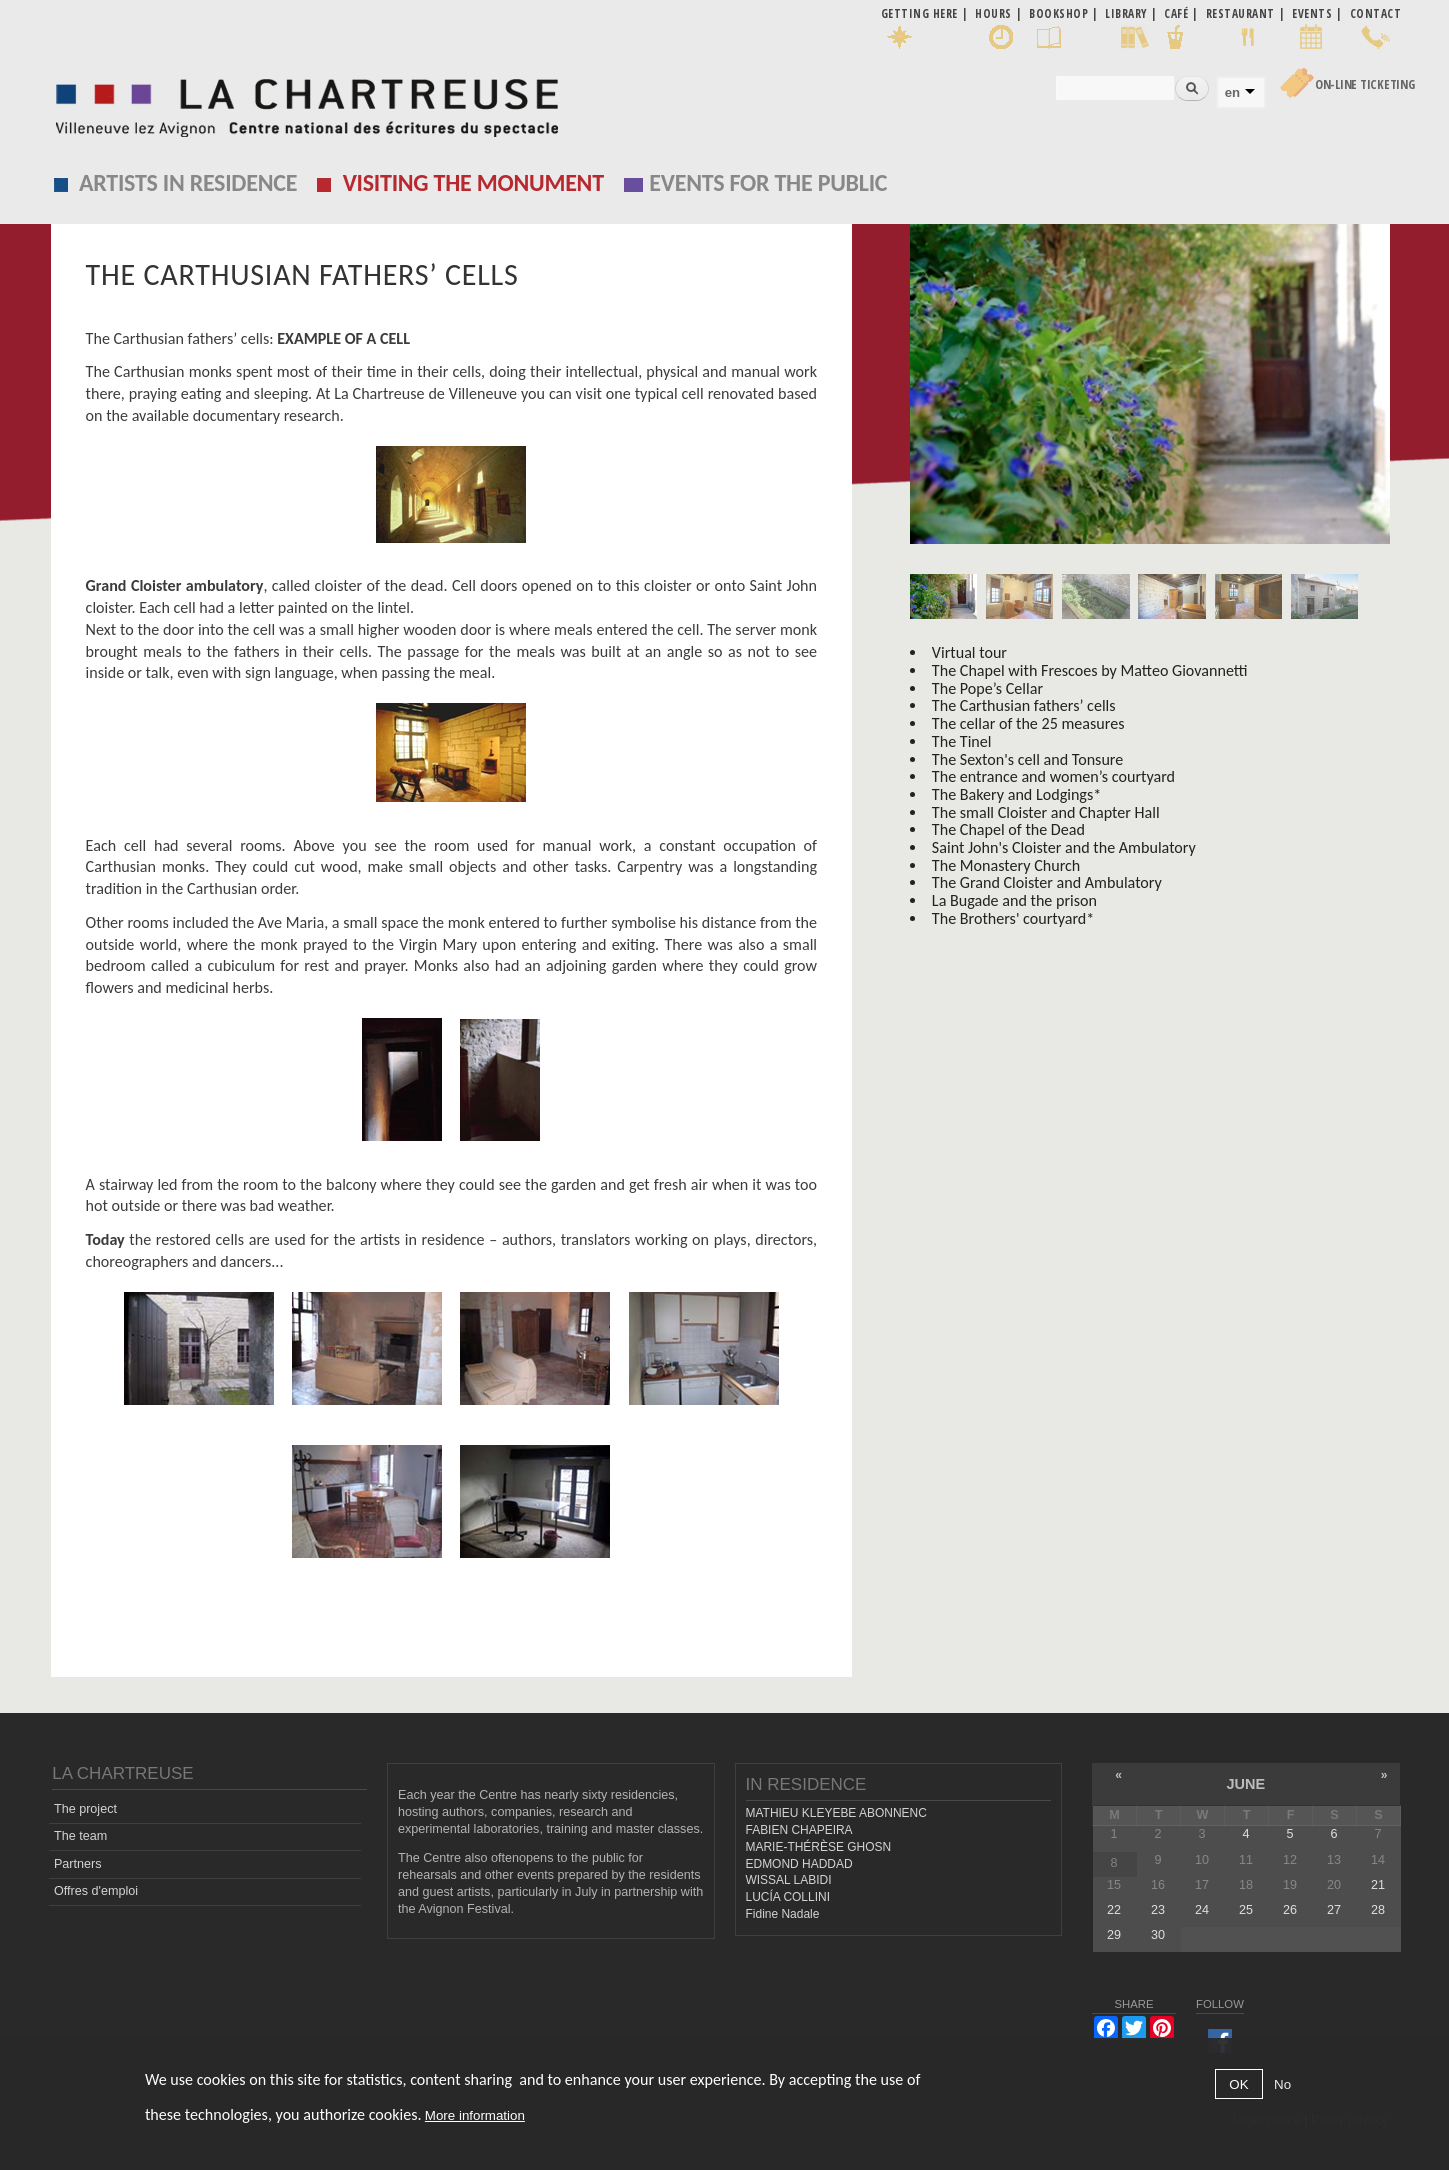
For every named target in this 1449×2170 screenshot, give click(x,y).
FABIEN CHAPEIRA (799, 1830)
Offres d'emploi (96, 1891)
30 (1158, 1935)
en (1232, 92)
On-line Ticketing (1365, 84)
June (1245, 1784)
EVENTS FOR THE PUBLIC (768, 182)
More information (475, 2115)
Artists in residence (188, 182)
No (1282, 2084)
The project (85, 1809)
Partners (78, 1864)
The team (80, 1836)
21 (1378, 1885)
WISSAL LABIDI (789, 1880)
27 (1334, 1910)
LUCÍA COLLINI (788, 1897)
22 (1114, 1910)
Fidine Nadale (783, 1914)
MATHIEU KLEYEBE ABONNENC (836, 1813)
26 (1290, 1910)
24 (1202, 1910)
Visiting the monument (473, 182)
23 (1158, 1910)
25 (1246, 1910)
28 (1378, 1910)
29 (1114, 1935)
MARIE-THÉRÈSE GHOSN (819, 1847)
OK (1238, 2084)
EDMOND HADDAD (799, 1863)
